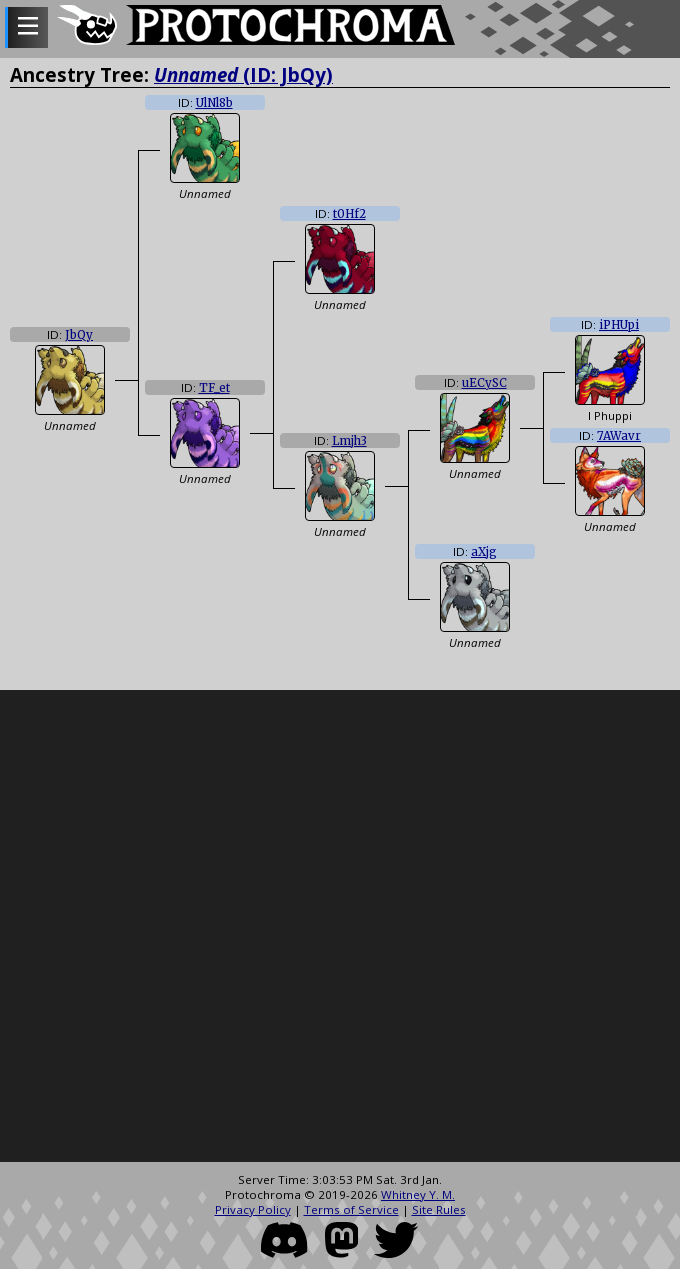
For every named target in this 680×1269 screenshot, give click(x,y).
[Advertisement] (231, 926)
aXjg (484, 552)
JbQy (79, 335)
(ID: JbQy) (243, 74)
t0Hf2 (349, 214)
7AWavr (619, 436)
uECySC (484, 383)
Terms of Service (351, 1209)
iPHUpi (619, 325)
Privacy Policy (253, 1209)
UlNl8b (214, 103)
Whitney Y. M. (418, 1194)
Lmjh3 (349, 441)
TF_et (214, 388)
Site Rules (439, 1209)
